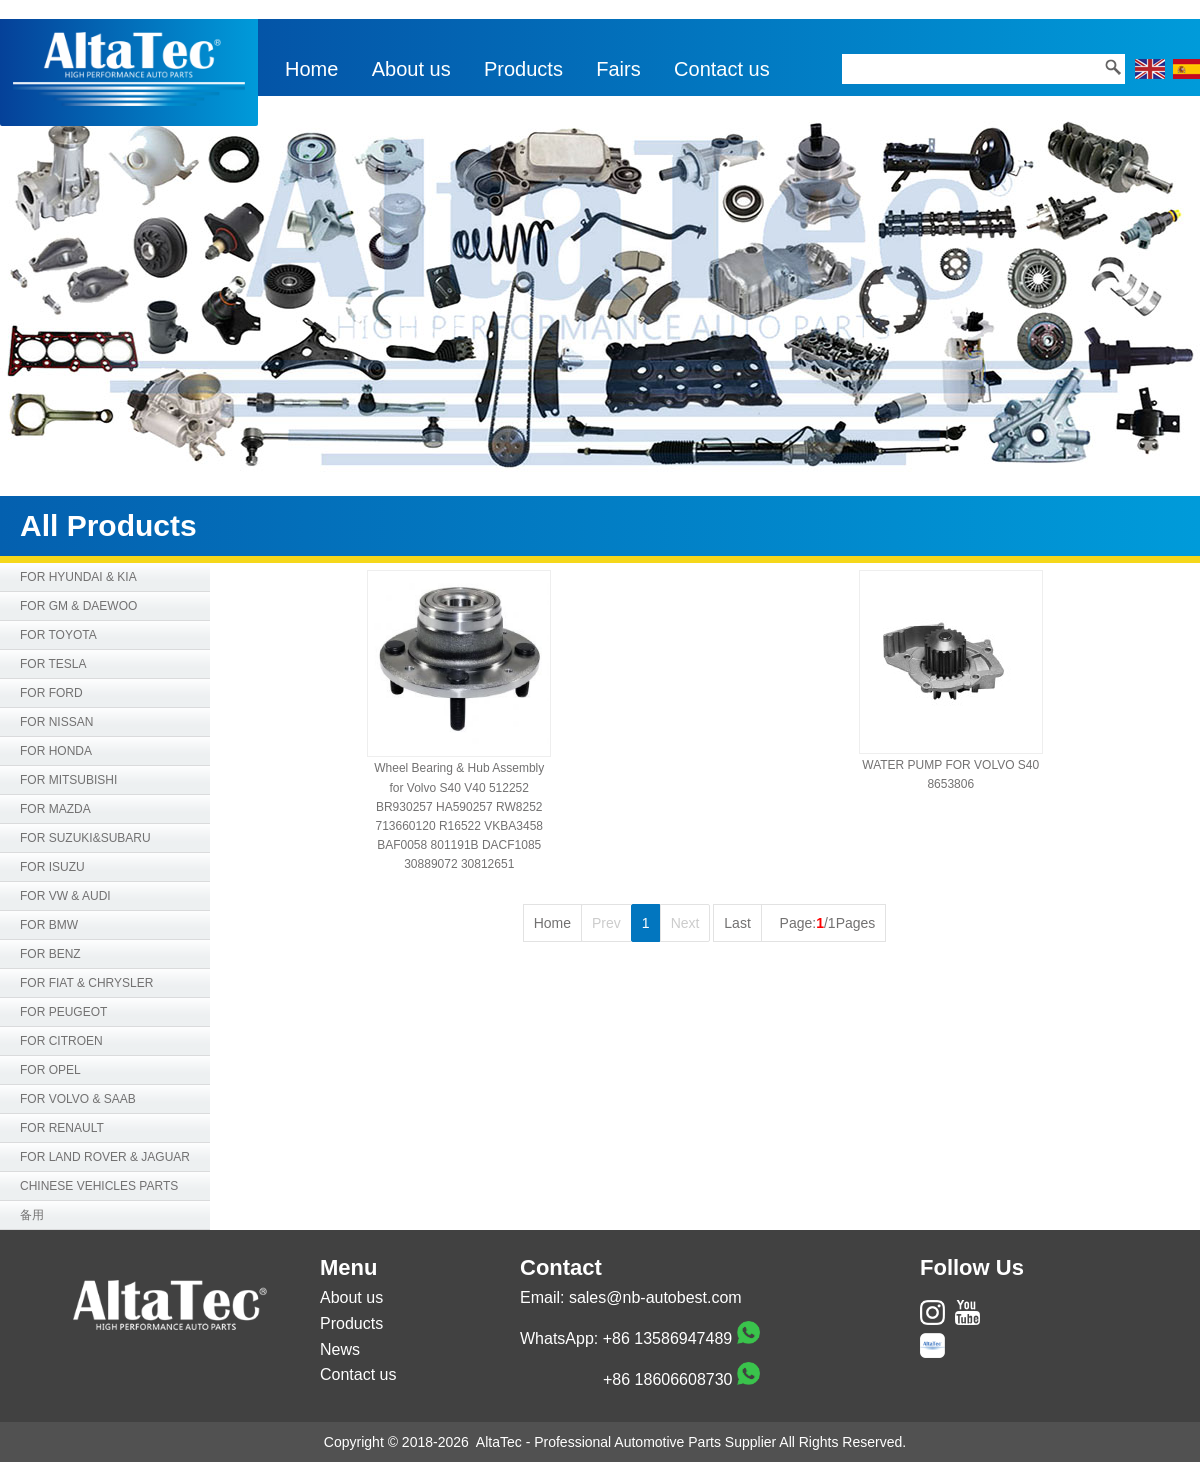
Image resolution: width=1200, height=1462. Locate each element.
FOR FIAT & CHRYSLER (86, 983)
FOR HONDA (56, 751)
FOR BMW (49, 925)
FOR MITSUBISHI (68, 780)
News (340, 1349)
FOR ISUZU (52, 867)
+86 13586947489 (667, 1338)
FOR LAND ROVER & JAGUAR (105, 1157)
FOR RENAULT (62, 1128)
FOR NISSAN (56, 722)
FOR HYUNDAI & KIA (78, 577)
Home (311, 69)
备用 (32, 1215)
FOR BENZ (50, 954)
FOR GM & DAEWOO (78, 606)
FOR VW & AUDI (65, 896)
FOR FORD (51, 693)
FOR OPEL (50, 1070)
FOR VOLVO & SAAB (78, 1099)
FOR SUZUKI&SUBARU (85, 838)
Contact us (722, 69)
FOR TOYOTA (58, 635)
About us (411, 69)
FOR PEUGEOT (63, 1012)
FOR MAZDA (55, 809)
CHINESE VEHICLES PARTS (99, 1186)
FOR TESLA (53, 664)
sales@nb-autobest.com (655, 1297)
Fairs (618, 69)
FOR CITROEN (61, 1041)
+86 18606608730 (667, 1379)
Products (523, 69)
